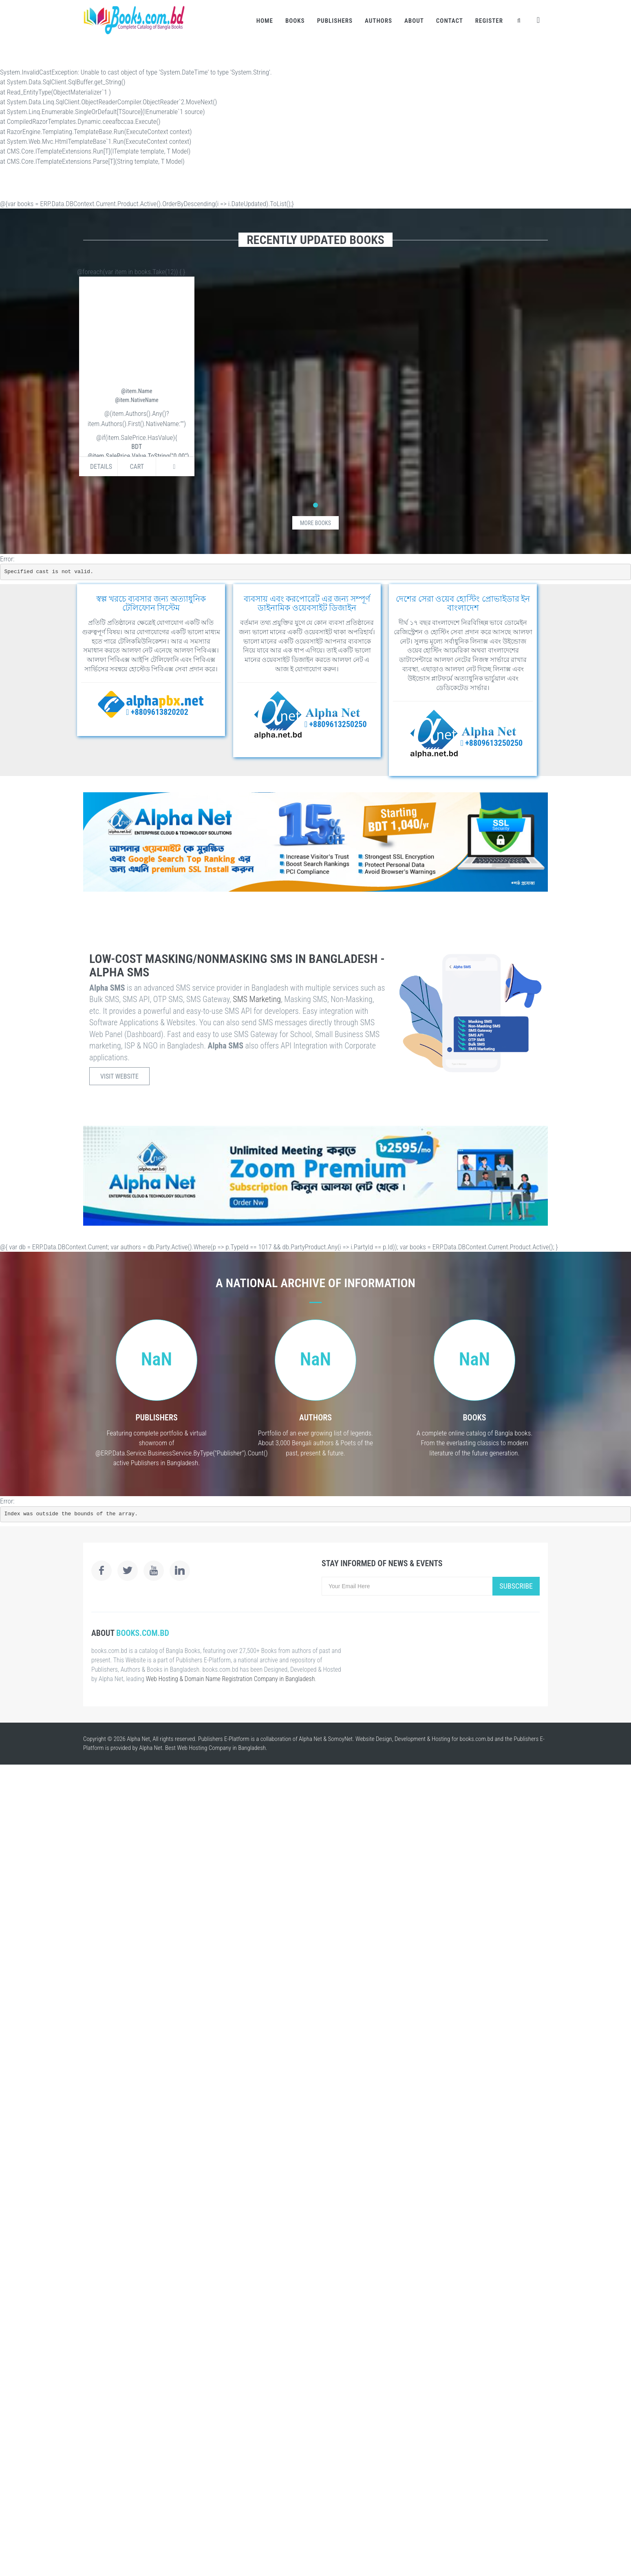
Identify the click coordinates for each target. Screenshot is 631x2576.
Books (295, 20)
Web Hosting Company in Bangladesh (221, 1748)
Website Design (373, 1739)
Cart (137, 466)
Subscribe (516, 1586)
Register (489, 20)
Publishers (335, 20)
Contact (449, 20)
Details (101, 466)
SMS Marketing (257, 999)
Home (264, 20)
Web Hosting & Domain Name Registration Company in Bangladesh (230, 1679)
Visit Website (119, 1076)
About (414, 20)
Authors (378, 20)
